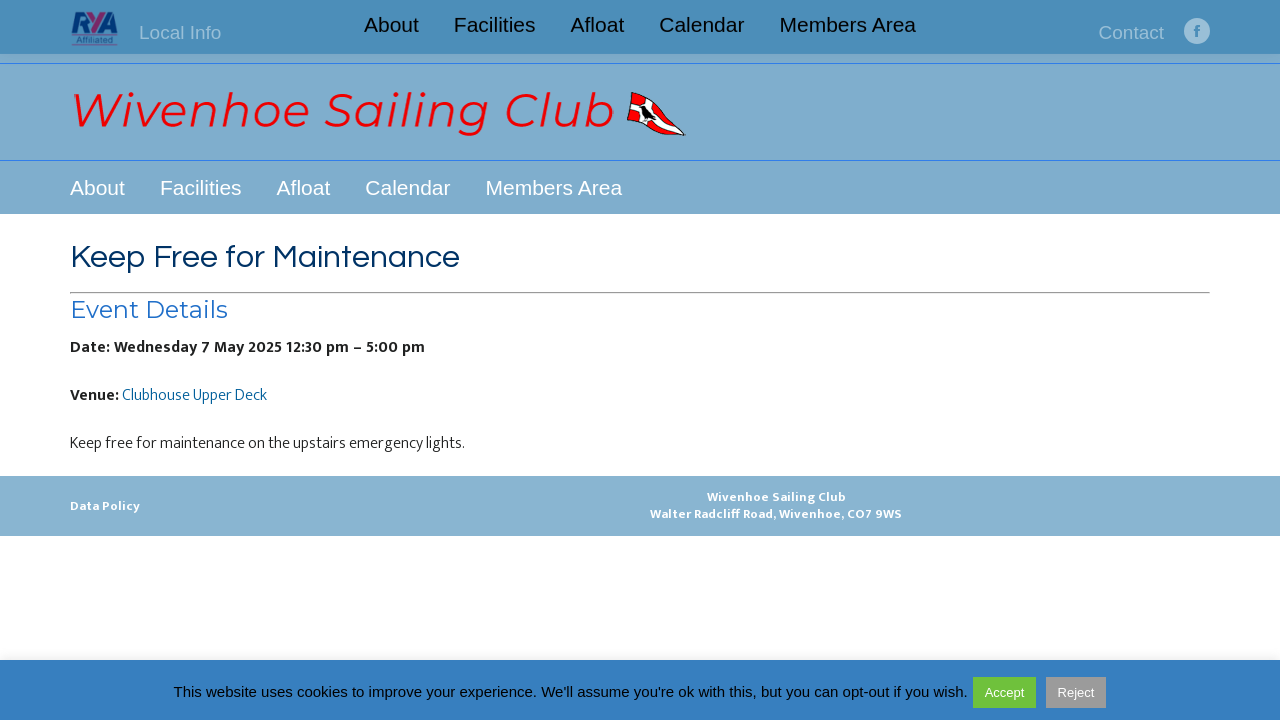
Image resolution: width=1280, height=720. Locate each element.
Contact (1131, 32)
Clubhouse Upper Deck (194, 395)
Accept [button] (1005, 692)
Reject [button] (1076, 692)
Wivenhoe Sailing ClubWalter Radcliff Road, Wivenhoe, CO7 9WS (776, 505)
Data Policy (105, 506)
